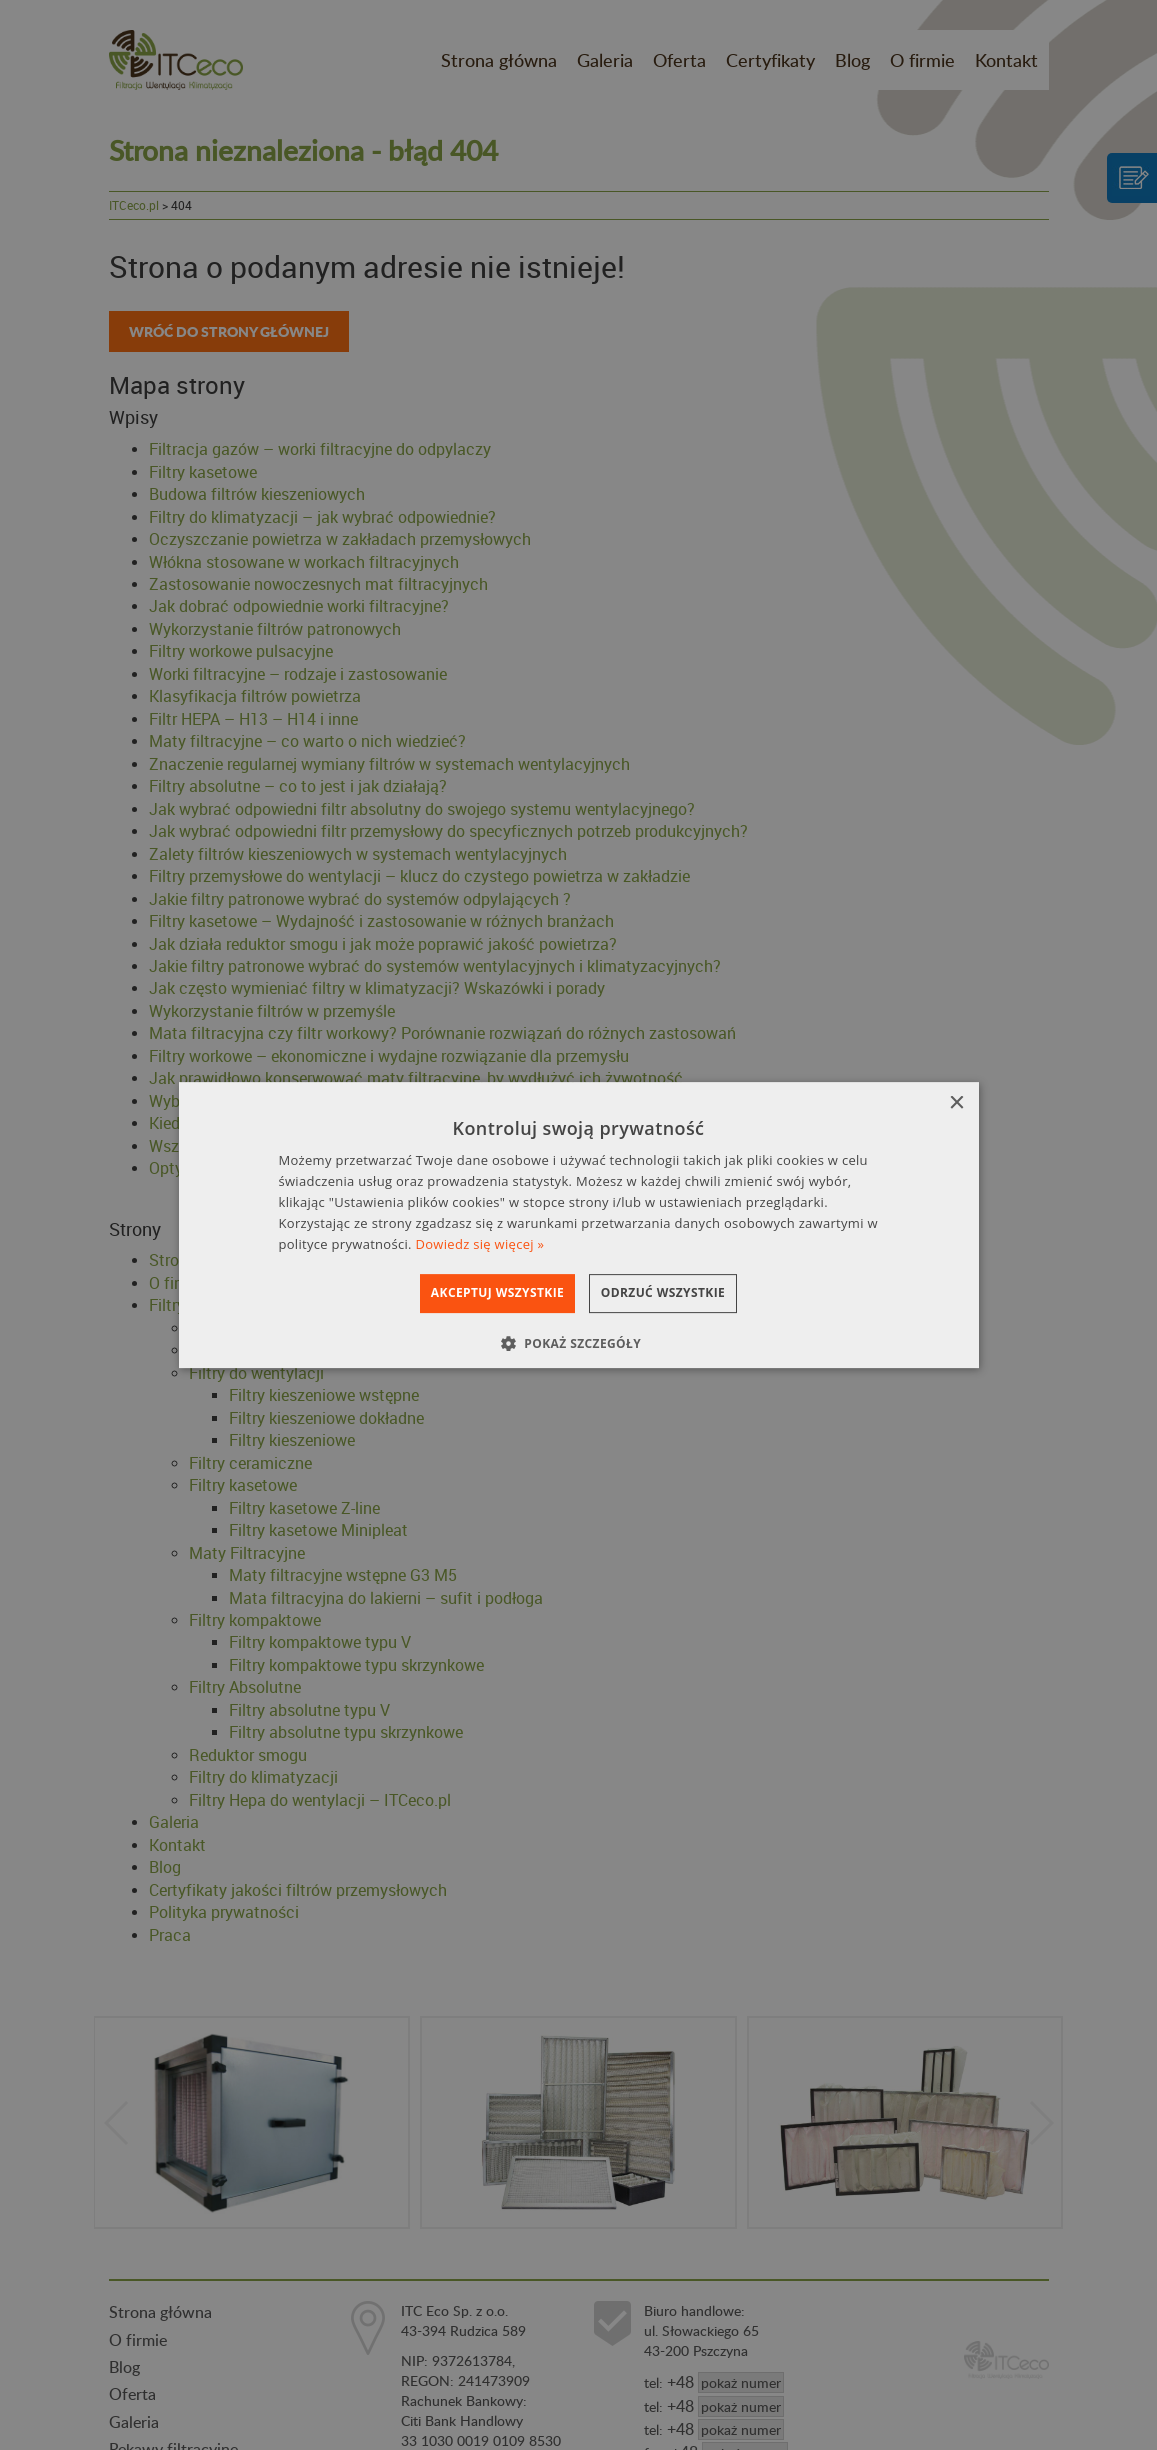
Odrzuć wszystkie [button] (682, 1292)
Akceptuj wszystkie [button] (478, 1292)
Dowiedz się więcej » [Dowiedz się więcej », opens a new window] (480, 1244)
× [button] (956, 1103)
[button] (578, 1343)
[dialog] (579, 1225)
